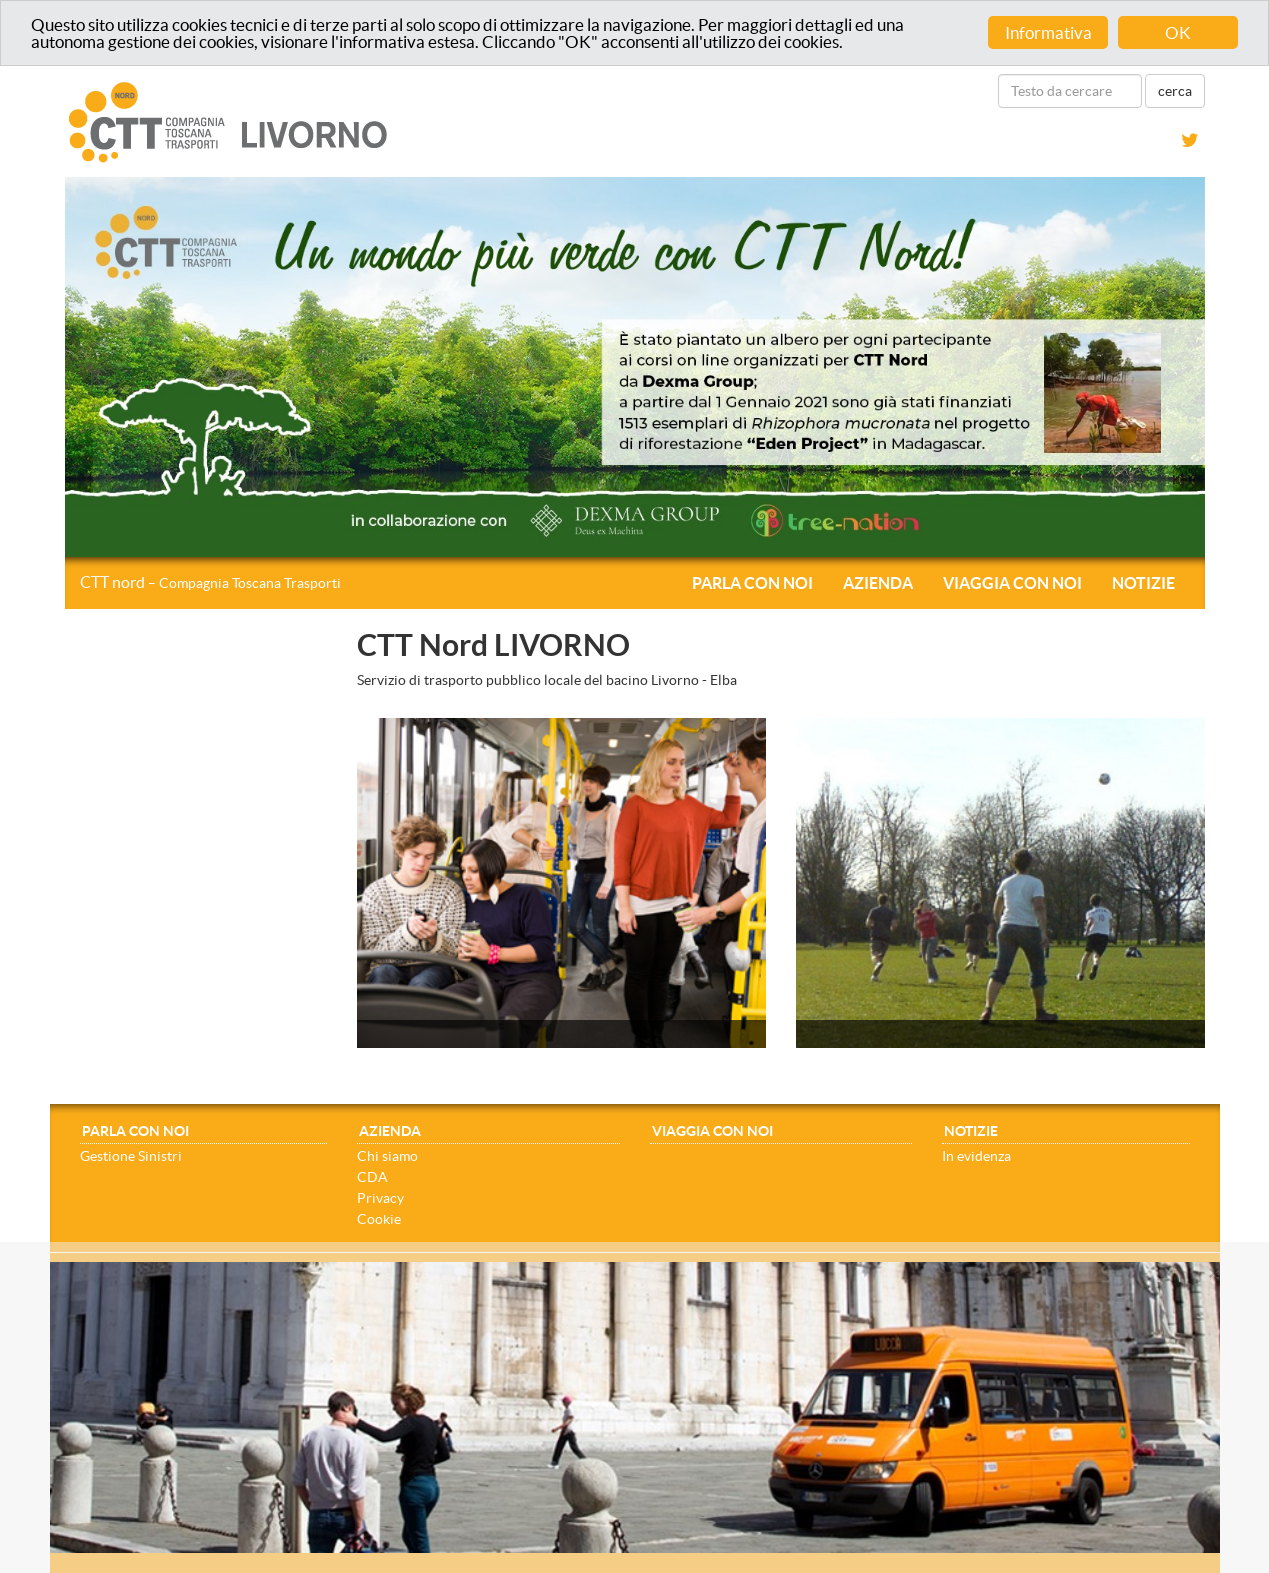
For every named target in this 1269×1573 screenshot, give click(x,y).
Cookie (379, 1219)
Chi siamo (387, 1156)
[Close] (1214, 1272)
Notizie (1143, 583)
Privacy (380, 1198)
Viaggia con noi (1012, 583)
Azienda (878, 583)
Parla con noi (752, 583)
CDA (372, 1177)
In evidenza (976, 1156)
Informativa (1048, 32)
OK (1178, 32)
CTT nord (210, 582)
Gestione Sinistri (131, 1156)
